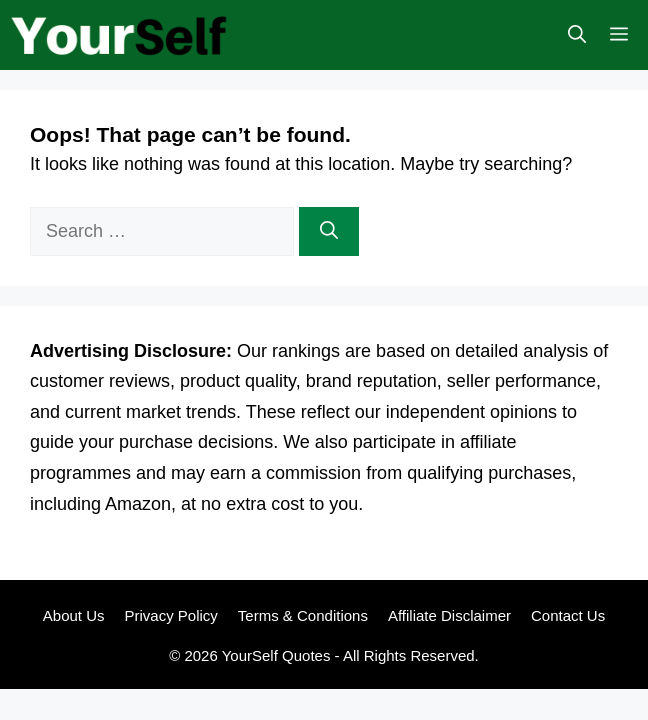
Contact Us (568, 615)
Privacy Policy (170, 615)
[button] (577, 35)
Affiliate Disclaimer (449, 615)
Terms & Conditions (303, 615)
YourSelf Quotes (276, 655)
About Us (74, 615)
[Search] (329, 231)
